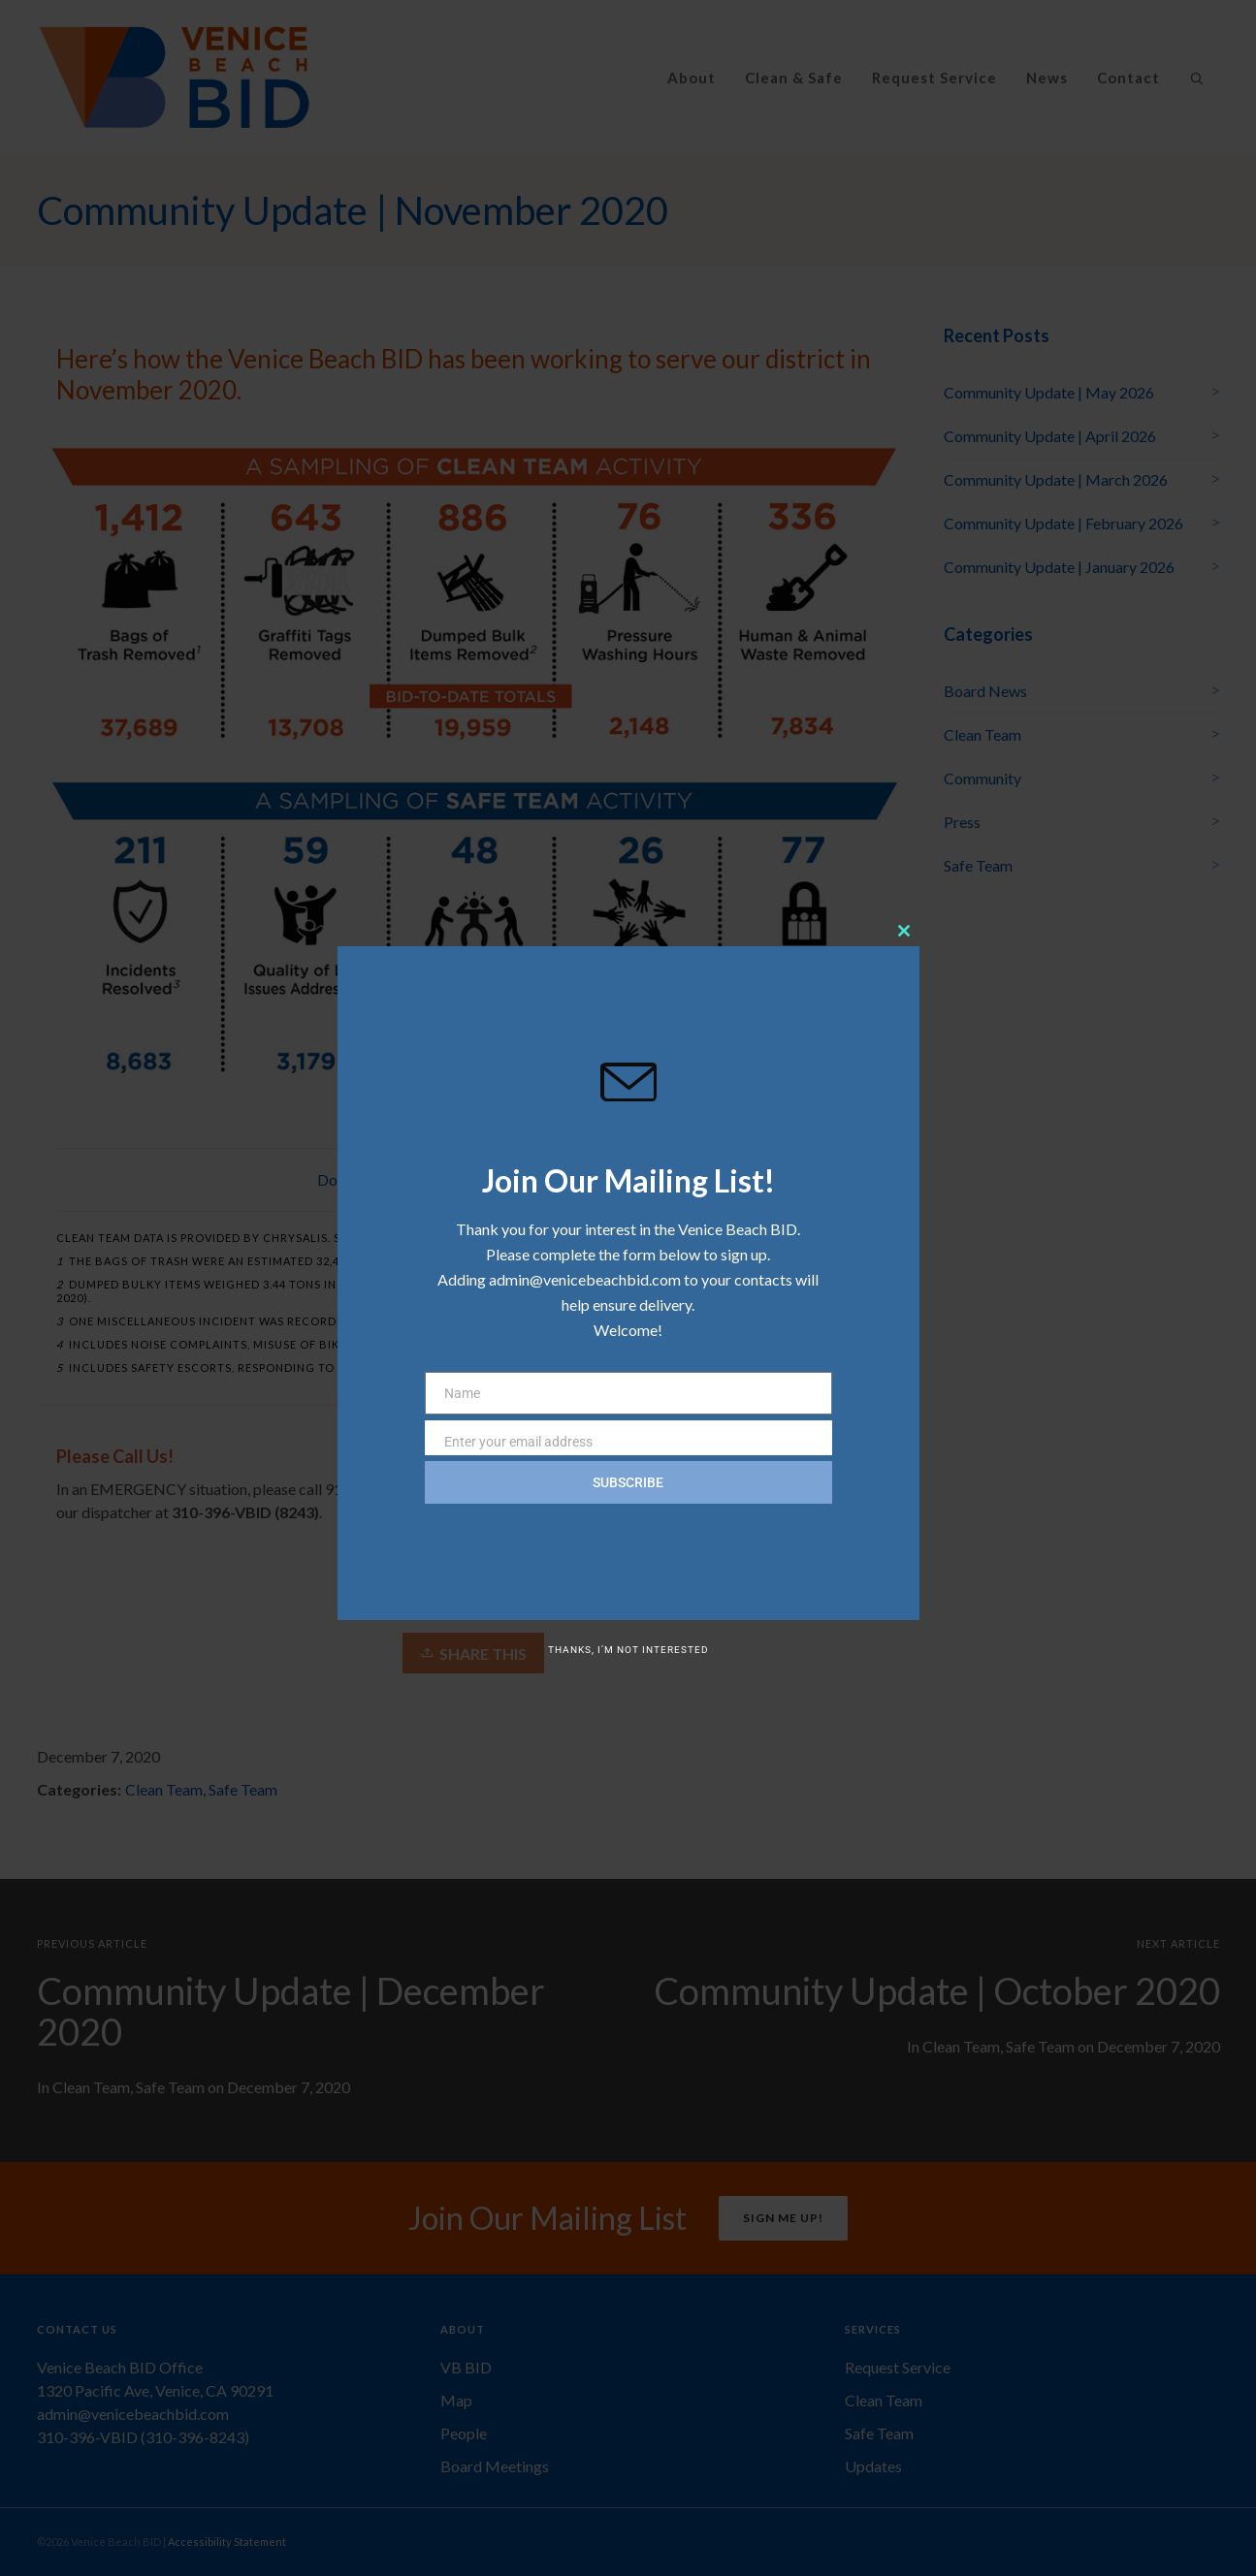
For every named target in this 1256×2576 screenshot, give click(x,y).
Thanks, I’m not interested (628, 1649)
